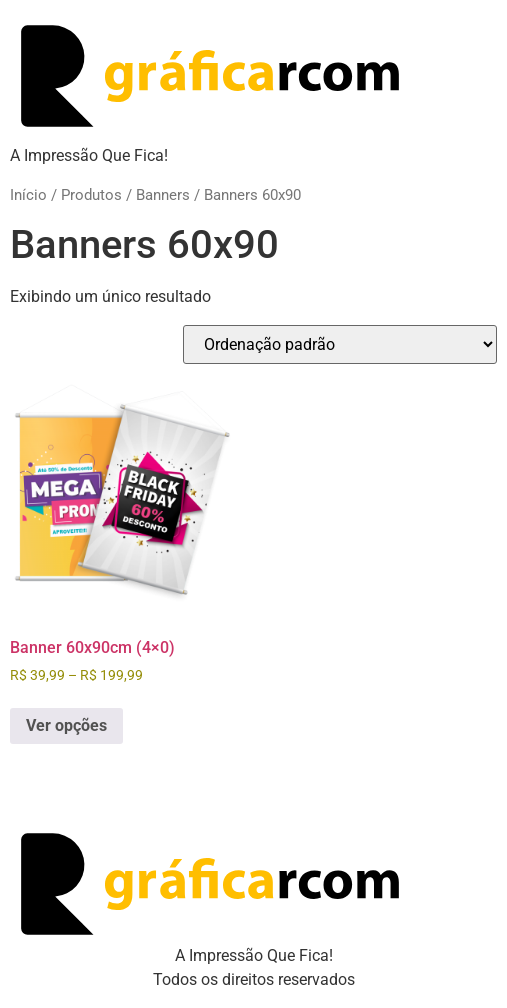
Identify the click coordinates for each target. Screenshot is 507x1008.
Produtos (91, 195)
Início (28, 195)
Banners (163, 195)
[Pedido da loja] (340, 344)
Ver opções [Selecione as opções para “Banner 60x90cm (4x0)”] (66, 725)
